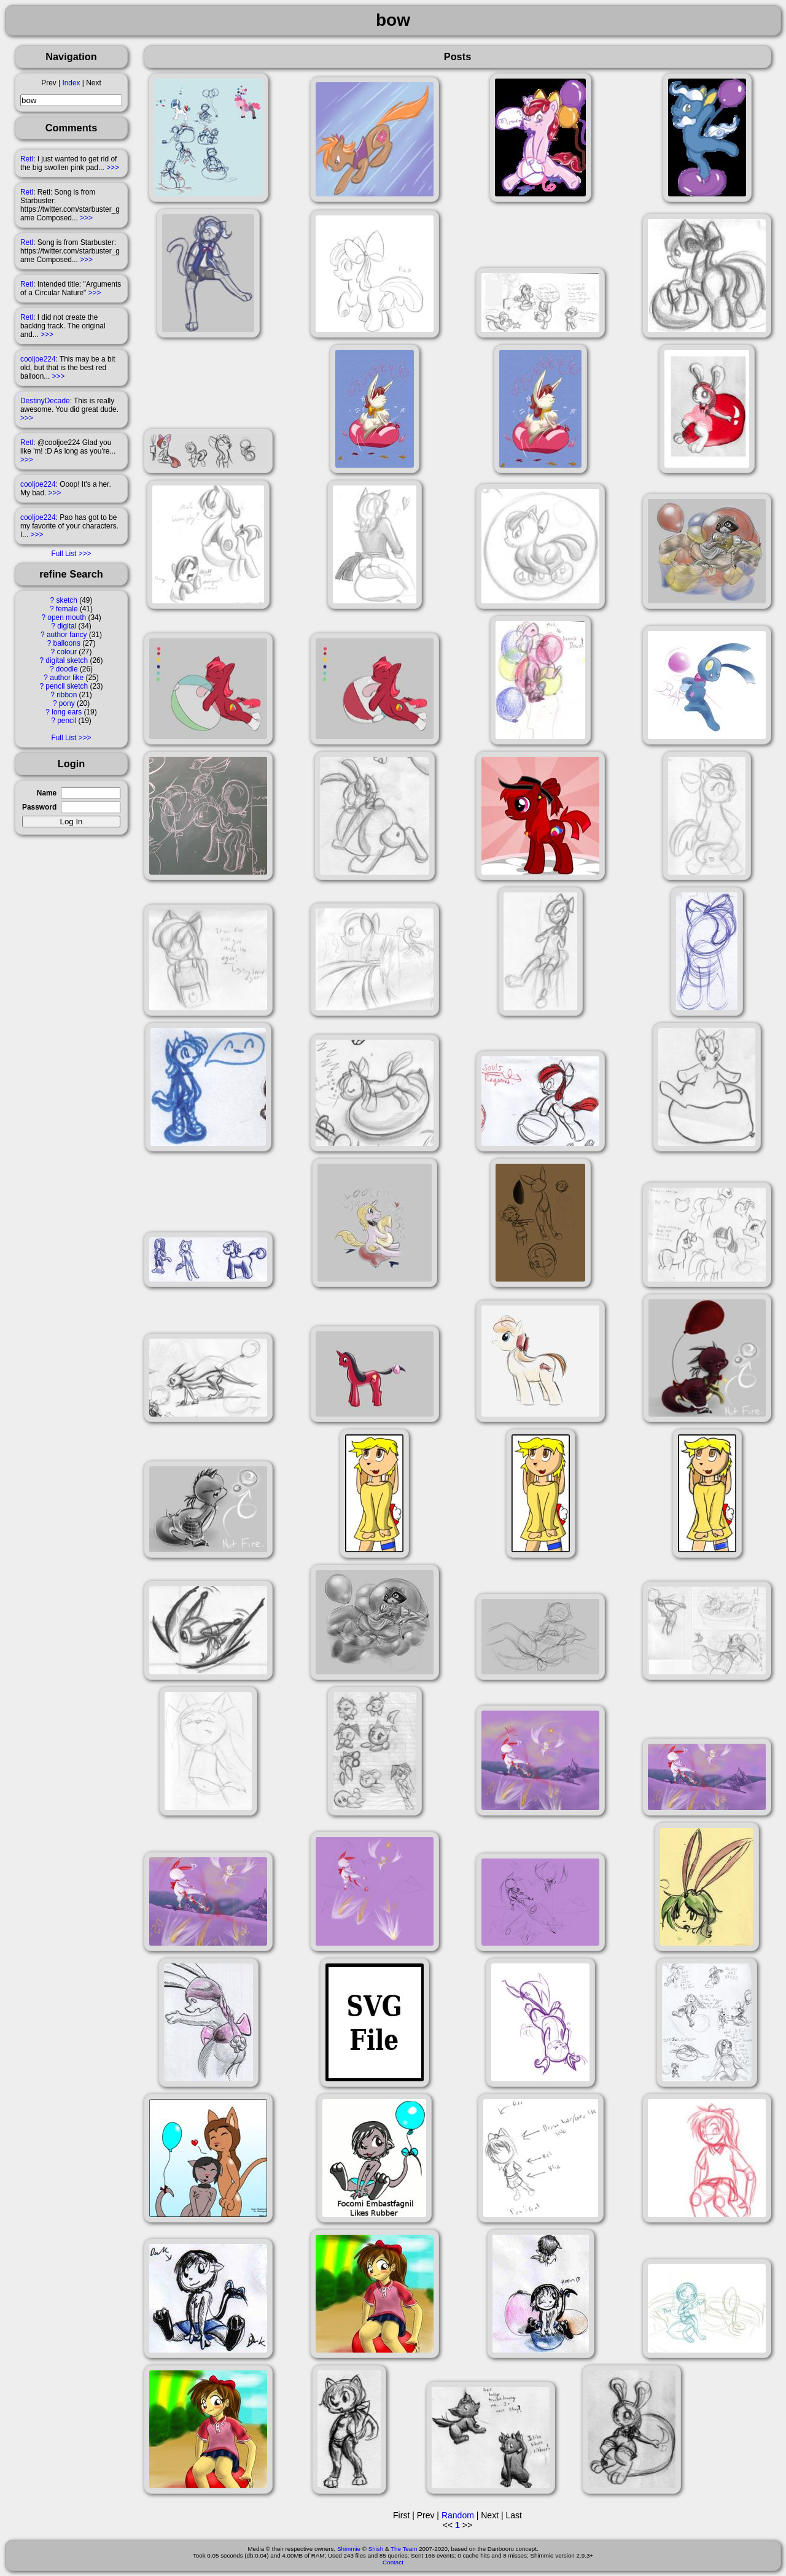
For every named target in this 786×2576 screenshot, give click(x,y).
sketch (66, 600)
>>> (112, 167)
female (67, 609)
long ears (67, 712)
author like (67, 677)
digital (66, 626)
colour (67, 652)
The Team (404, 2548)
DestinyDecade (45, 400)
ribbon (66, 694)
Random (458, 2515)
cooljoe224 (38, 359)
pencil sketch (66, 686)
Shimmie (348, 2548)
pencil (66, 720)
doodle (67, 669)
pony (67, 703)
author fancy (67, 634)
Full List (63, 553)
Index (71, 83)
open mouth (66, 617)
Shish (376, 2548)
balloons (66, 643)
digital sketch (66, 660)
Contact (393, 2562)
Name (46, 793)
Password (39, 807)
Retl (26, 159)
